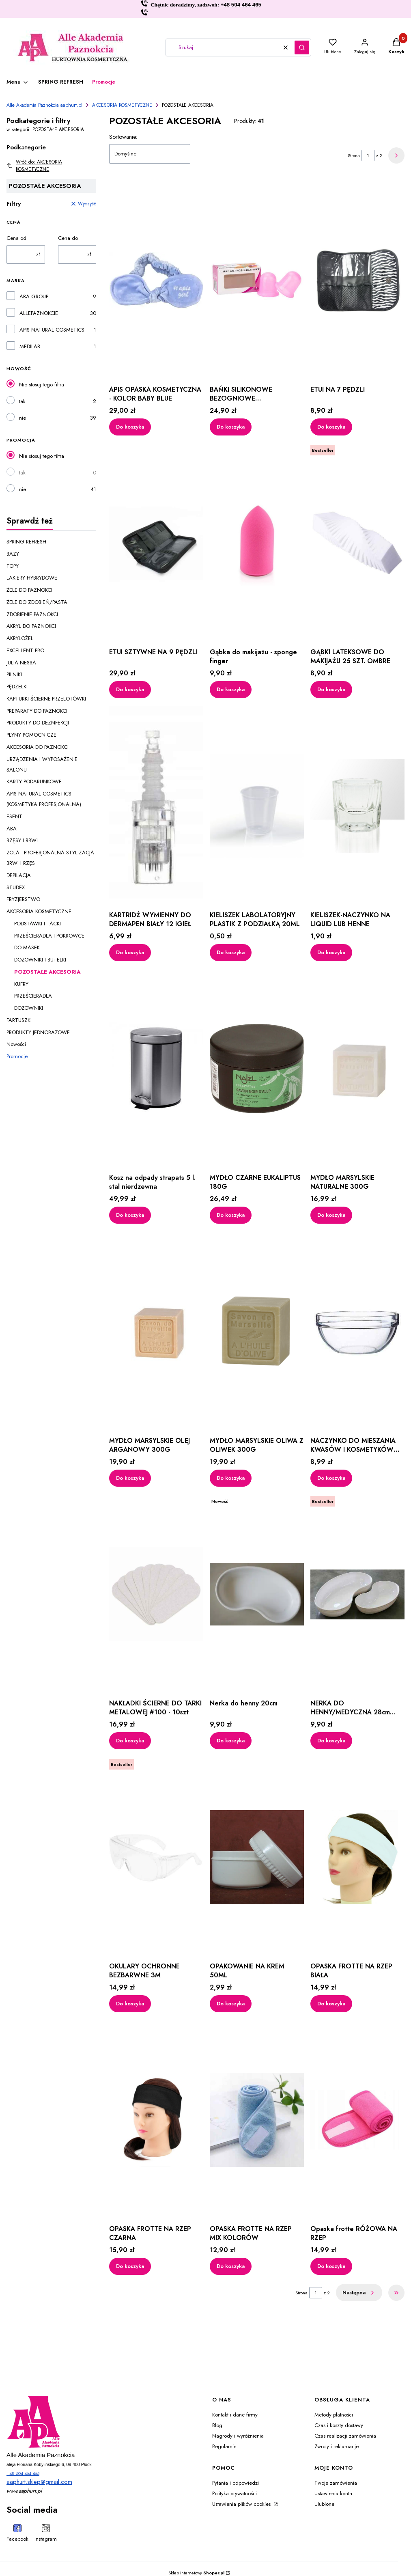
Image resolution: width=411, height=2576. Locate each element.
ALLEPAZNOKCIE (38, 313)
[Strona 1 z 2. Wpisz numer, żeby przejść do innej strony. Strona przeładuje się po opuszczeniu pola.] (368, 155)
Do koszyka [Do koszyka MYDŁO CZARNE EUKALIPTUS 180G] (231, 1215)
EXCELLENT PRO (25, 650)
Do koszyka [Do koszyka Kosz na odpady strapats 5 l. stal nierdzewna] (130, 1215)
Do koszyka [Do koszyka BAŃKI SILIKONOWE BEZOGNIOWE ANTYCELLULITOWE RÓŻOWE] (231, 426)
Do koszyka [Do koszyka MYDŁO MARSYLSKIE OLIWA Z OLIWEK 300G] (231, 1477)
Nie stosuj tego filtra (41, 384)
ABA (11, 828)
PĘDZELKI (17, 686)
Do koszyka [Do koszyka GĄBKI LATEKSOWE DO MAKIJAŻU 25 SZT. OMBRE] (331, 689)
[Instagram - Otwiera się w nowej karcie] (45, 2533)
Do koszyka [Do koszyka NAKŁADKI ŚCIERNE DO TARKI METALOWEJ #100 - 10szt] (130, 1740)
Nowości (16, 1044)
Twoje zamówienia (335, 2483)
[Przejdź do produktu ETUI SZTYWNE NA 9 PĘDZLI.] (156, 543)
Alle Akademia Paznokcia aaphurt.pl (44, 105)
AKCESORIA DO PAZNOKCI (37, 747)
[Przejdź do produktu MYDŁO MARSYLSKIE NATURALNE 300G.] (357, 1068)
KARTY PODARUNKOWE (34, 781)
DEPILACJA (18, 875)
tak (22, 401)
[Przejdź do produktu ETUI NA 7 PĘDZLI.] (357, 280)
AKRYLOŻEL (19, 638)
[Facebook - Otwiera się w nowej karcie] (17, 2533)
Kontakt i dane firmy (235, 2415)
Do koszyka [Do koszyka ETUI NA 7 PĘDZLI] (331, 426)
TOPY (12, 566)
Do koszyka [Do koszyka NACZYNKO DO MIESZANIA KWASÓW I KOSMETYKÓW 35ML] (331, 1477)
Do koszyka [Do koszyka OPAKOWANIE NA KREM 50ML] (231, 2003)
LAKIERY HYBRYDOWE (31, 578)
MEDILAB (29, 346)
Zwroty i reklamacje (336, 2446)
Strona (354, 155)
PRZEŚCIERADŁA (33, 996)
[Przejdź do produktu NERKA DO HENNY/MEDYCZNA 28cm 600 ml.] (357, 1594)
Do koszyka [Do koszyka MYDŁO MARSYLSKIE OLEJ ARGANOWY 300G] (130, 1477)
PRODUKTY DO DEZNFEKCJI (37, 722)
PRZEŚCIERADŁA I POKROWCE (49, 936)
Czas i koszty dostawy (338, 2425)
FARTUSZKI (19, 1020)
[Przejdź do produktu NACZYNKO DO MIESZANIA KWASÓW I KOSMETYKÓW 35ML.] (357, 1331)
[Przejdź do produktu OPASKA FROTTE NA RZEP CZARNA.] (156, 2119)
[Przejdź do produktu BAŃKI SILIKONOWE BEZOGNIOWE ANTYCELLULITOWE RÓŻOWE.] (257, 280)
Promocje (17, 1056)
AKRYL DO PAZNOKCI (31, 626)
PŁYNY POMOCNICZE (31, 735)
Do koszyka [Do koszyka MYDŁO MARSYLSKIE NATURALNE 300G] (331, 1215)
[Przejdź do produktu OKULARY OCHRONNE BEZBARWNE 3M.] (156, 1857)
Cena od (16, 238)
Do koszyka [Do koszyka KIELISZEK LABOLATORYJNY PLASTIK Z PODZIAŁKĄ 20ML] (231, 952)
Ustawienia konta (333, 2493)
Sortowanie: (123, 137)
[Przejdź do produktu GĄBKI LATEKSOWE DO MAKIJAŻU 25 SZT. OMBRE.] (357, 543)
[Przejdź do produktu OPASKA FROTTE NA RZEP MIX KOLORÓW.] (257, 2119)
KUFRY (21, 984)
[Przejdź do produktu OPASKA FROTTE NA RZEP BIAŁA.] (357, 1857)
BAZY (12, 554)
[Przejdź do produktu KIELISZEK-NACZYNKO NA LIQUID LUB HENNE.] (357, 806)
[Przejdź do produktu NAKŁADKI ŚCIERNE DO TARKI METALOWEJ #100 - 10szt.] (156, 1594)
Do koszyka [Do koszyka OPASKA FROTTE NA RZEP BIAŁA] (331, 2003)
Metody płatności (333, 2415)
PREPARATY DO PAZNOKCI (36, 711)
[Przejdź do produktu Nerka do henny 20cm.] (257, 1594)
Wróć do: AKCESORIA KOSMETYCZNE (34, 165)
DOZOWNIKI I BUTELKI (40, 960)
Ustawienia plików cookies (242, 2504)
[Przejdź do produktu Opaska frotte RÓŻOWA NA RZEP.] (357, 2119)
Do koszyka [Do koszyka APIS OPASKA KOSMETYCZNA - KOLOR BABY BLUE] (130, 426)
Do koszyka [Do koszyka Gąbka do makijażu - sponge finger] (231, 689)
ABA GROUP (33, 296)
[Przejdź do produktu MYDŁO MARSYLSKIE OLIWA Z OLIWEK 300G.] (257, 1331)
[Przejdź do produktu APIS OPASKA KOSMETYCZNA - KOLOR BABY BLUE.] (156, 280)
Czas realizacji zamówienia (345, 2436)
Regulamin (224, 2446)
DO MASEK (27, 947)
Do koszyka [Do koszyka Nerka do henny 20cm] (231, 1740)
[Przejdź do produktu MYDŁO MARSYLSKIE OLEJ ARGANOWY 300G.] (156, 1331)
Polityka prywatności (234, 2493)
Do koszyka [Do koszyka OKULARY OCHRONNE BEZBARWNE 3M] (130, 2003)
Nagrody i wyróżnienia (238, 2436)
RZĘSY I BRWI (22, 840)
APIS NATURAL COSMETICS (51, 330)
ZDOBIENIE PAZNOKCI (32, 614)
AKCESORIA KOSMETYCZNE (122, 105)
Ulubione (324, 2504)
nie (22, 418)
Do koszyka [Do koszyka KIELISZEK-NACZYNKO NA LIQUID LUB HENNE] (331, 952)
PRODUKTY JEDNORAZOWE (38, 1032)
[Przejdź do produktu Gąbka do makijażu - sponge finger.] (257, 543)
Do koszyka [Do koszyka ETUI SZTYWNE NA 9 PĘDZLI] (130, 689)
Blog (217, 2425)
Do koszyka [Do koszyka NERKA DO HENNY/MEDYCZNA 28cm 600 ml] (331, 1740)
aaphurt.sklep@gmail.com (39, 2481)
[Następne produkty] (359, 2292)
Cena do (68, 238)
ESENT (14, 816)
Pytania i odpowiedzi (235, 2483)
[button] (302, 47)
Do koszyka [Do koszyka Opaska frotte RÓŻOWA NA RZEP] (331, 2266)
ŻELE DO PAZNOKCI (29, 590)
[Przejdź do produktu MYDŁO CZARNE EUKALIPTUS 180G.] (257, 1068)
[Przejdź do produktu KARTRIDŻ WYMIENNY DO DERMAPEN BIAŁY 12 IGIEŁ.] (156, 806)
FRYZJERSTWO (23, 899)
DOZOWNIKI (28, 1008)
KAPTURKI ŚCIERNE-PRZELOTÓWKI (46, 699)
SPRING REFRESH (26, 541)
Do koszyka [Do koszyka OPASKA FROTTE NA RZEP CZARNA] (130, 2266)
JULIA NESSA (21, 662)
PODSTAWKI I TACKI (37, 923)
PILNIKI (14, 674)
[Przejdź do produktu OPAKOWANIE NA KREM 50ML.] (257, 1857)
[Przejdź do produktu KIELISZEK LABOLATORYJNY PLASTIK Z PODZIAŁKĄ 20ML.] (257, 806)
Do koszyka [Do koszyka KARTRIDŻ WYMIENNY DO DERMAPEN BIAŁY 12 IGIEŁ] (130, 952)
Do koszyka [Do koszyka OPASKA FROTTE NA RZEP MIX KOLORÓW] (231, 2266)
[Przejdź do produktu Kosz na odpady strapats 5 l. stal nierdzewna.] (156, 1068)
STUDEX (15, 887)
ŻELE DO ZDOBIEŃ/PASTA (36, 602)
